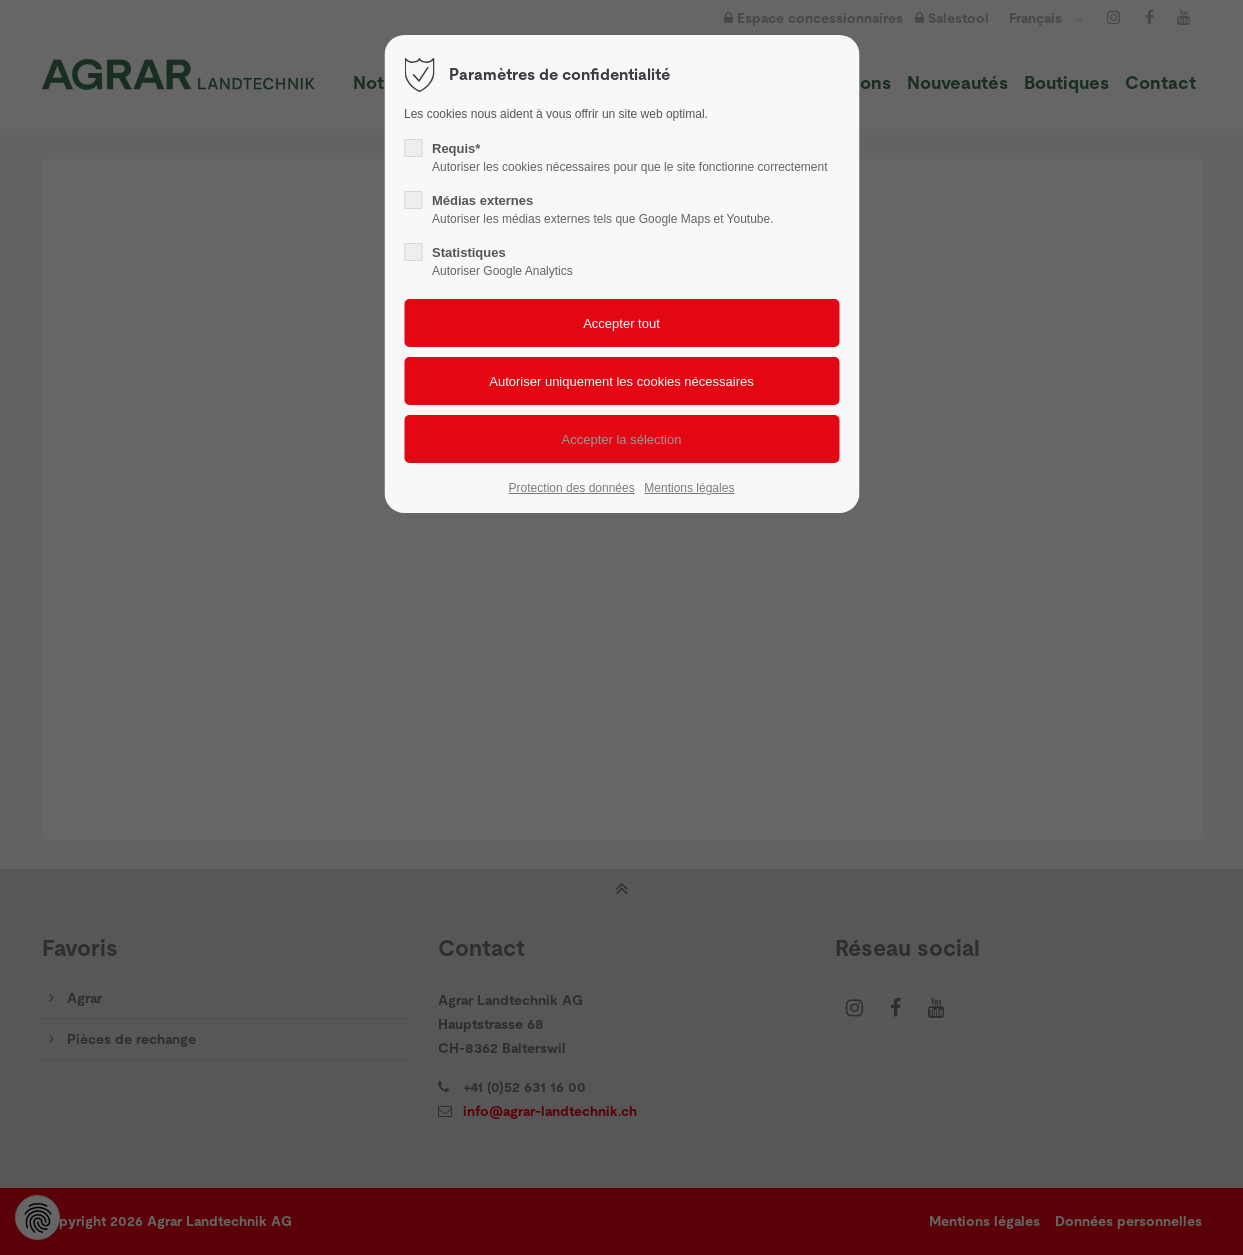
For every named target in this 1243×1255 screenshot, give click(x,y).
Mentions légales (689, 488)
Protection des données (572, 488)
